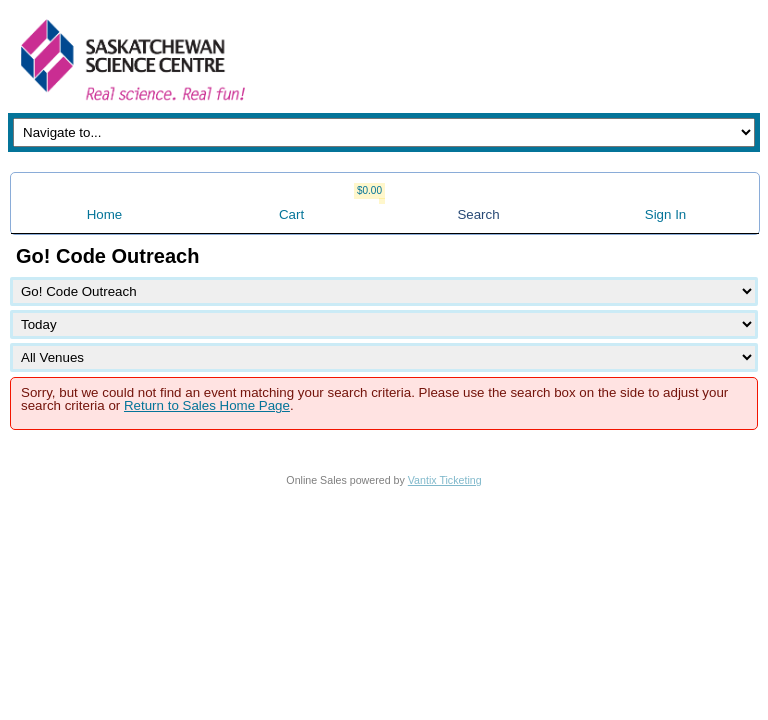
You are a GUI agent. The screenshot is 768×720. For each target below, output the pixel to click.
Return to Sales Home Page (207, 405)
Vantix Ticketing (445, 480)
